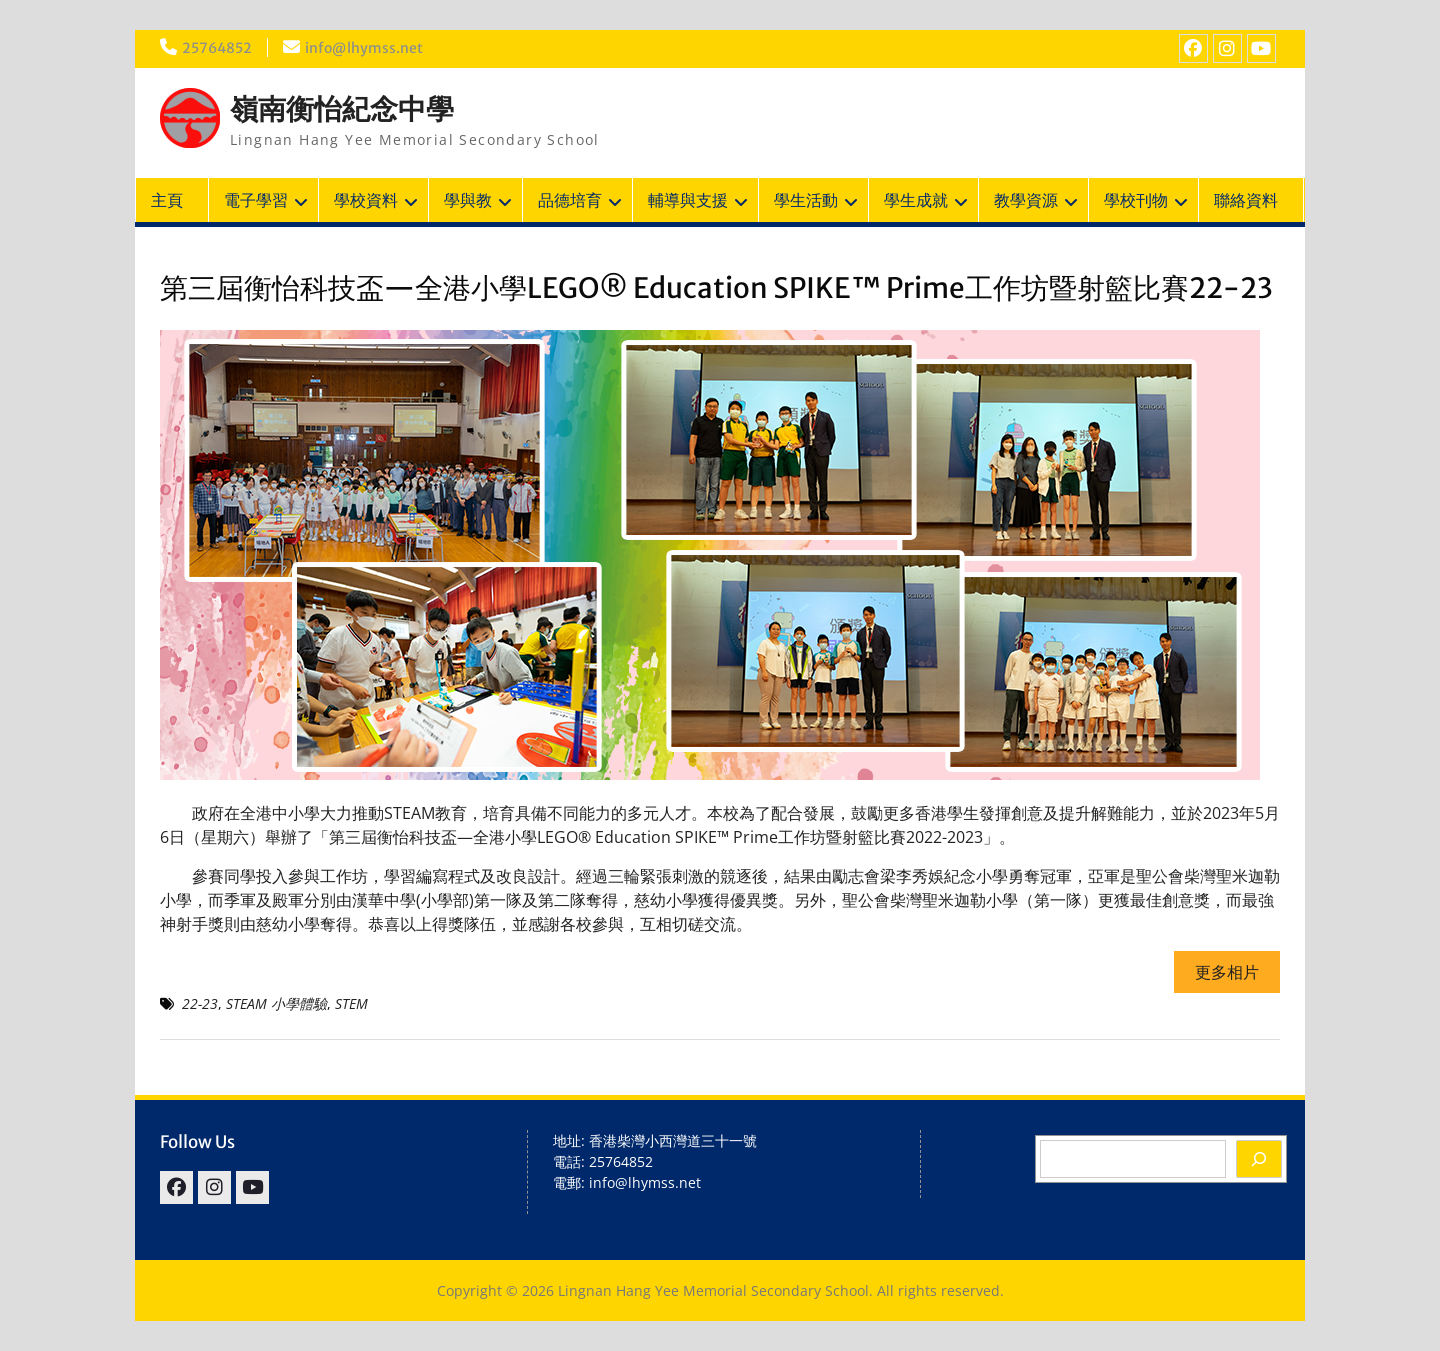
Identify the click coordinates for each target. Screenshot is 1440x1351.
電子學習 (256, 200)
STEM (351, 1003)
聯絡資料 (1246, 200)
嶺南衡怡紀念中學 (342, 109)
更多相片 (1227, 972)
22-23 (200, 1003)
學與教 (468, 200)
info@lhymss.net (364, 48)
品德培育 (570, 200)
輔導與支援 (688, 200)
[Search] (1259, 1159)
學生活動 (806, 200)
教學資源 (1026, 200)
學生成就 (916, 200)
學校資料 (366, 200)
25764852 (217, 48)
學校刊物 (1136, 200)
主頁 (167, 200)
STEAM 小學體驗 (276, 1003)
